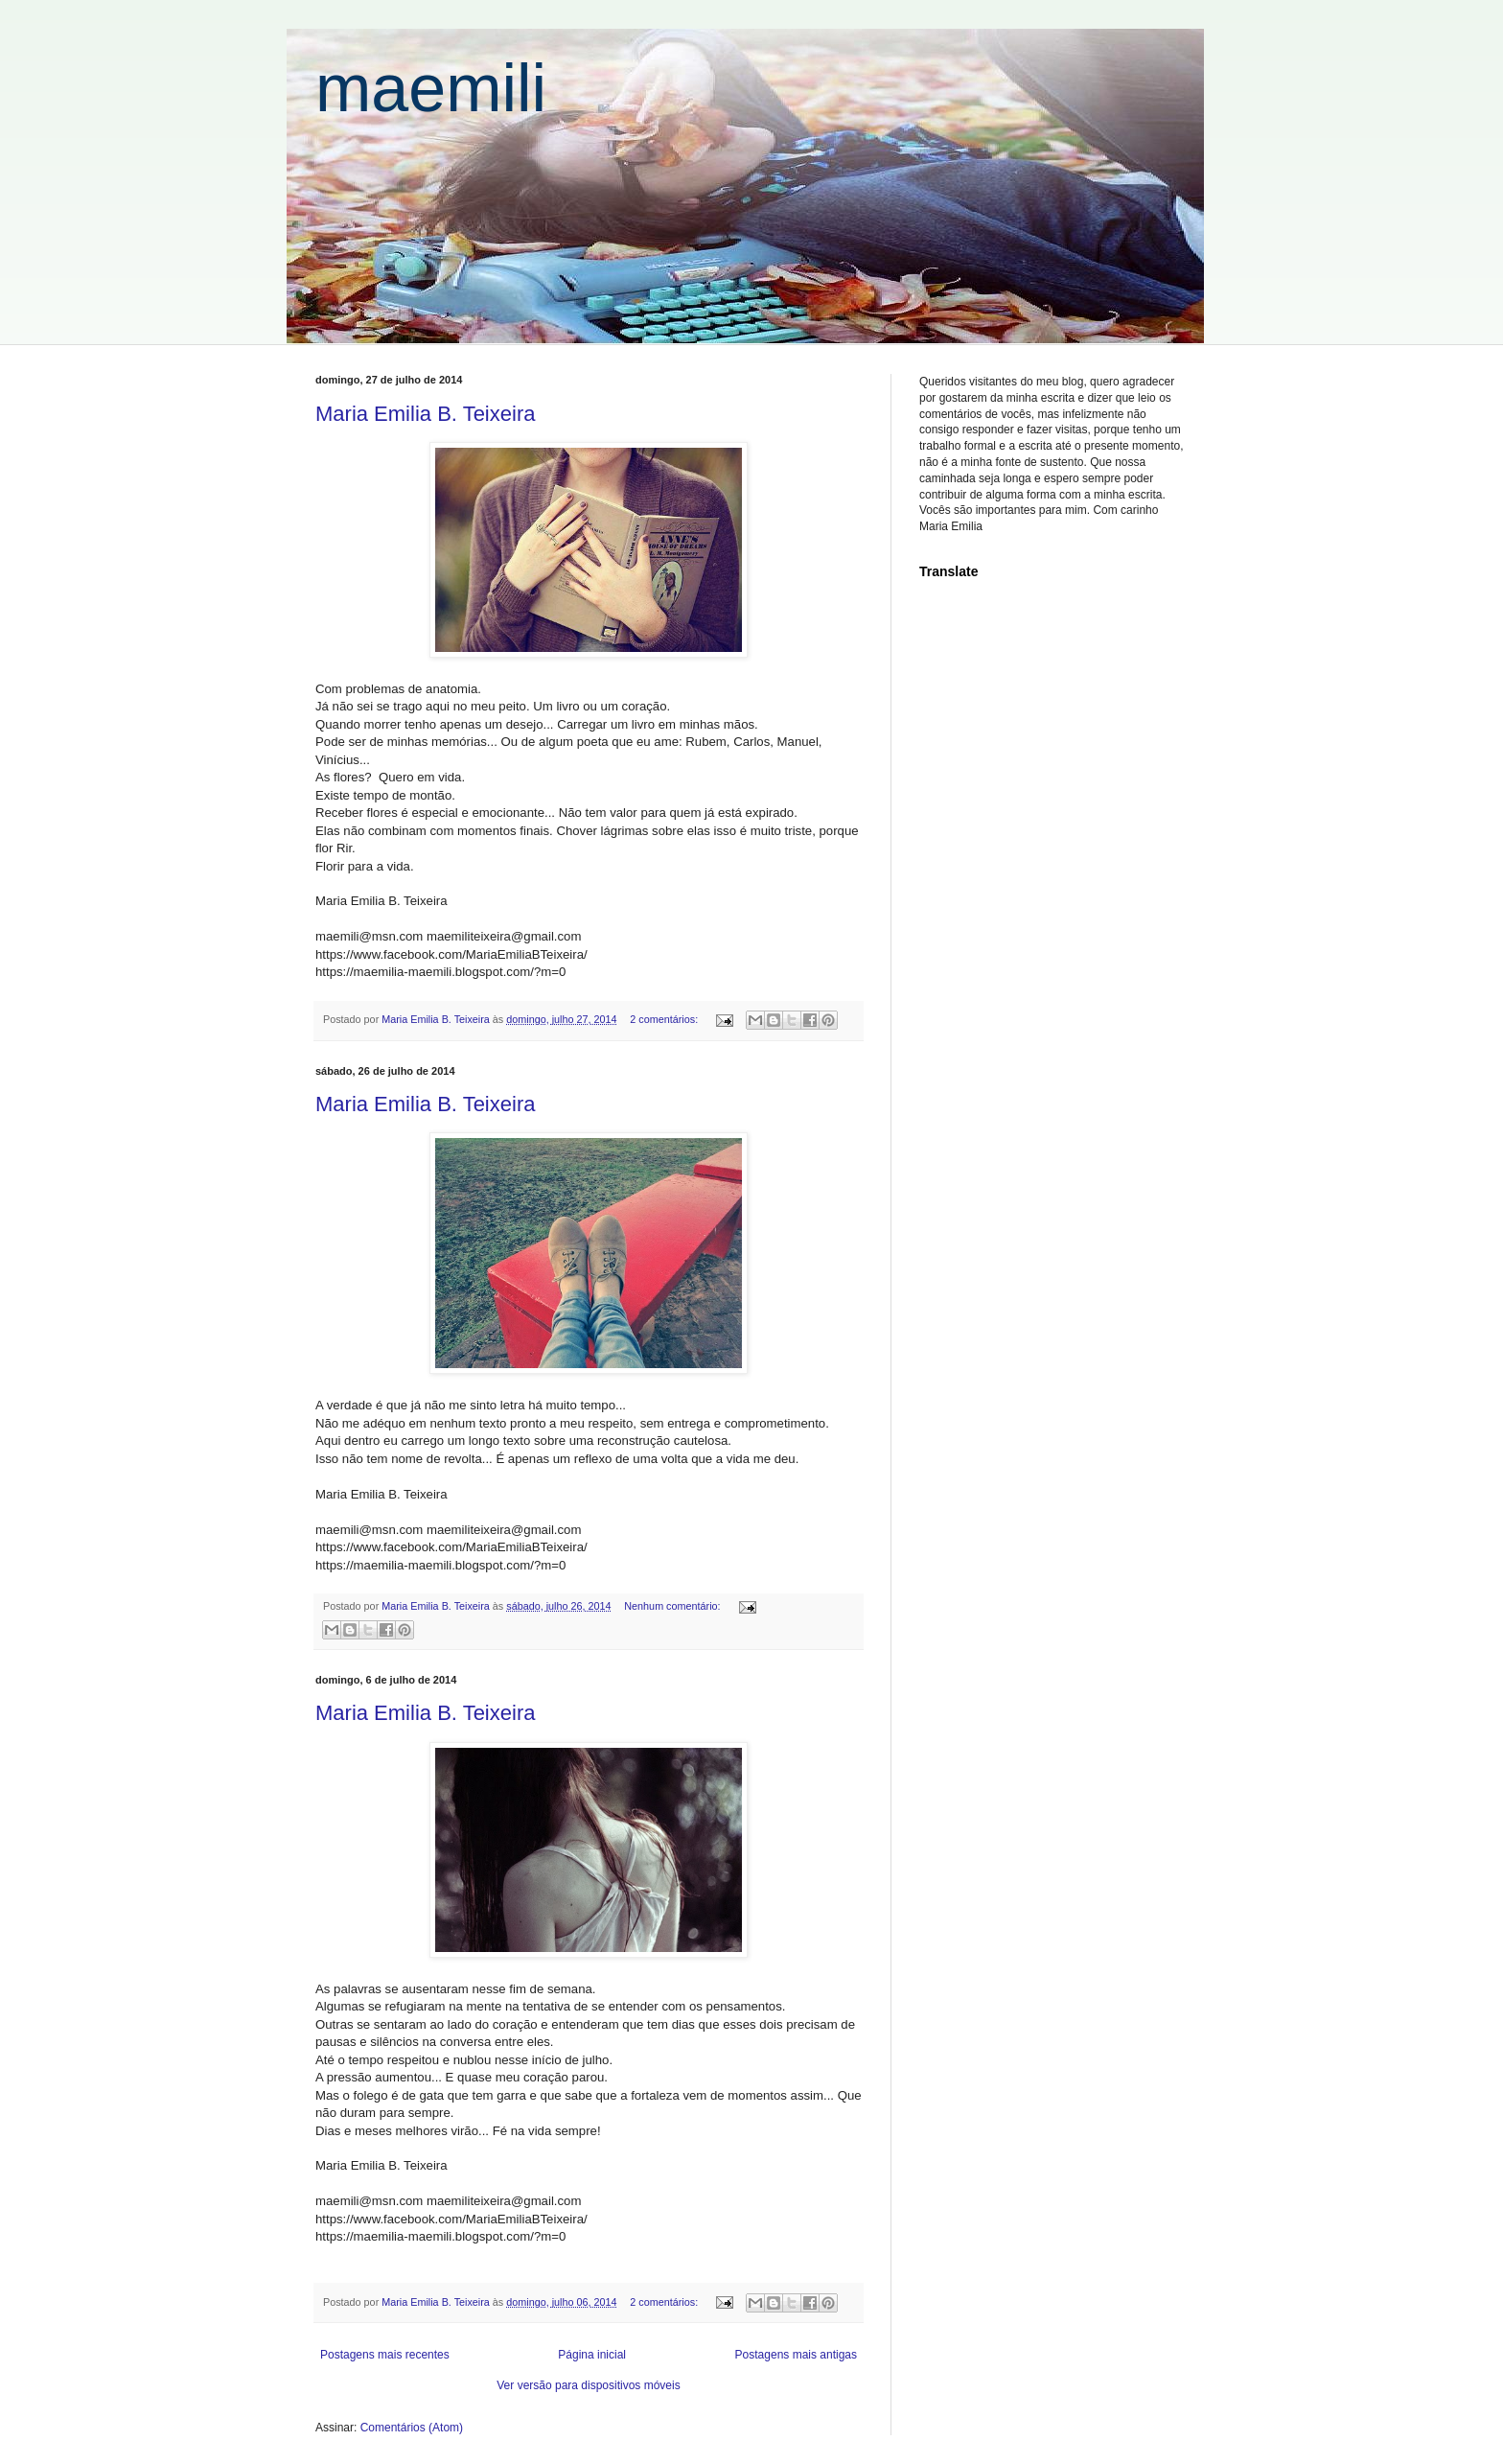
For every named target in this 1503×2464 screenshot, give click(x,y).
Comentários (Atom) (411, 2427)
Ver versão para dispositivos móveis (588, 2385)
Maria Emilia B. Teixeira (425, 414)
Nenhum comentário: (673, 1606)
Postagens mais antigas (796, 2354)
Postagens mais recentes (385, 2354)
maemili (430, 88)
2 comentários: (665, 1019)
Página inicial (592, 2354)
